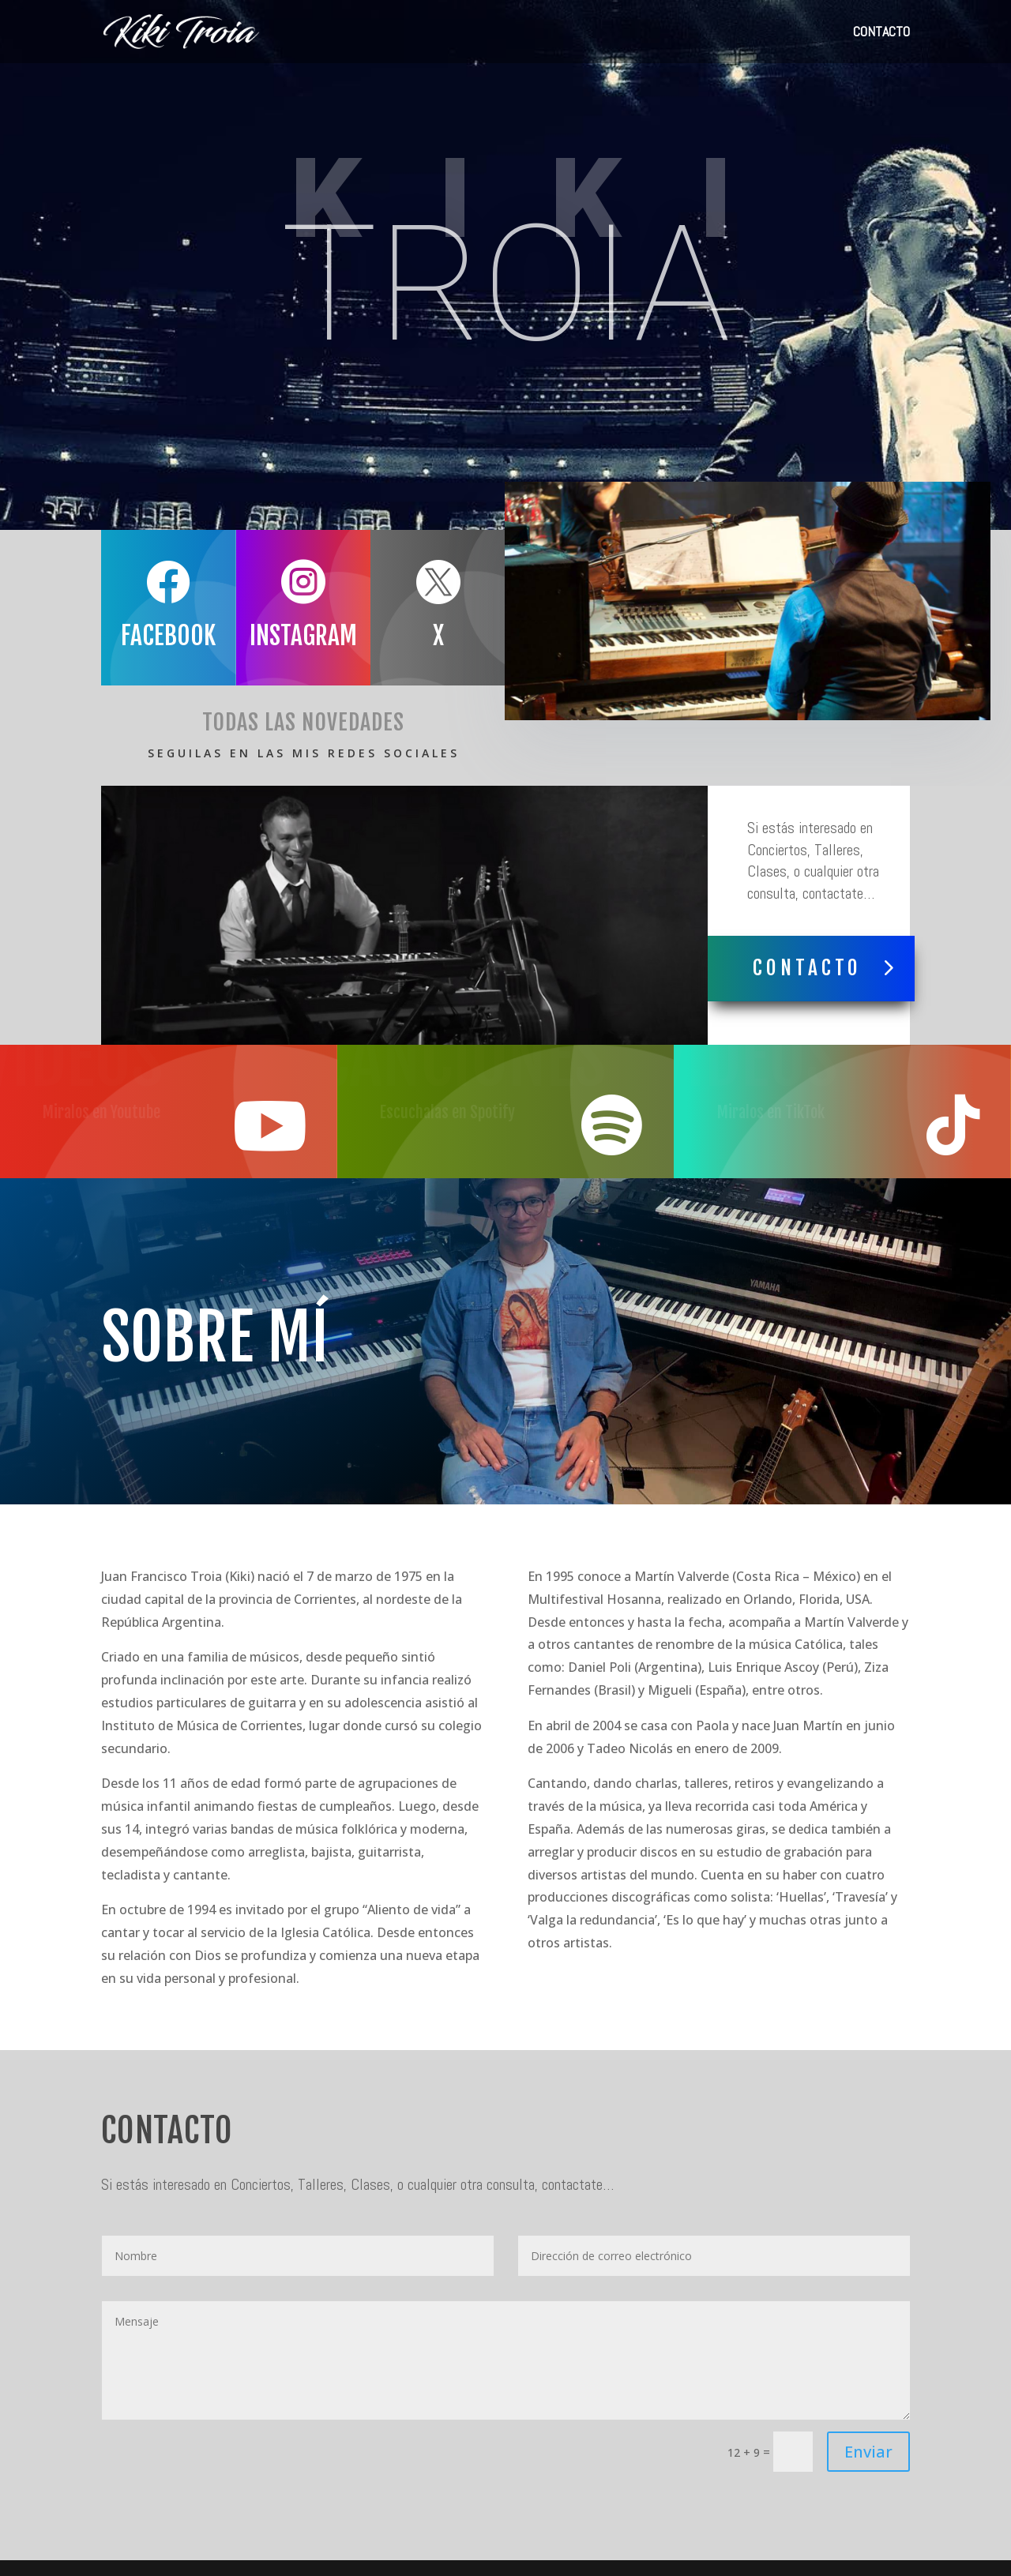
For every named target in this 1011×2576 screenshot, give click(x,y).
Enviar (868, 2451)
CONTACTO (881, 33)
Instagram (288, 636)
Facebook (153, 636)
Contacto (807, 968)
